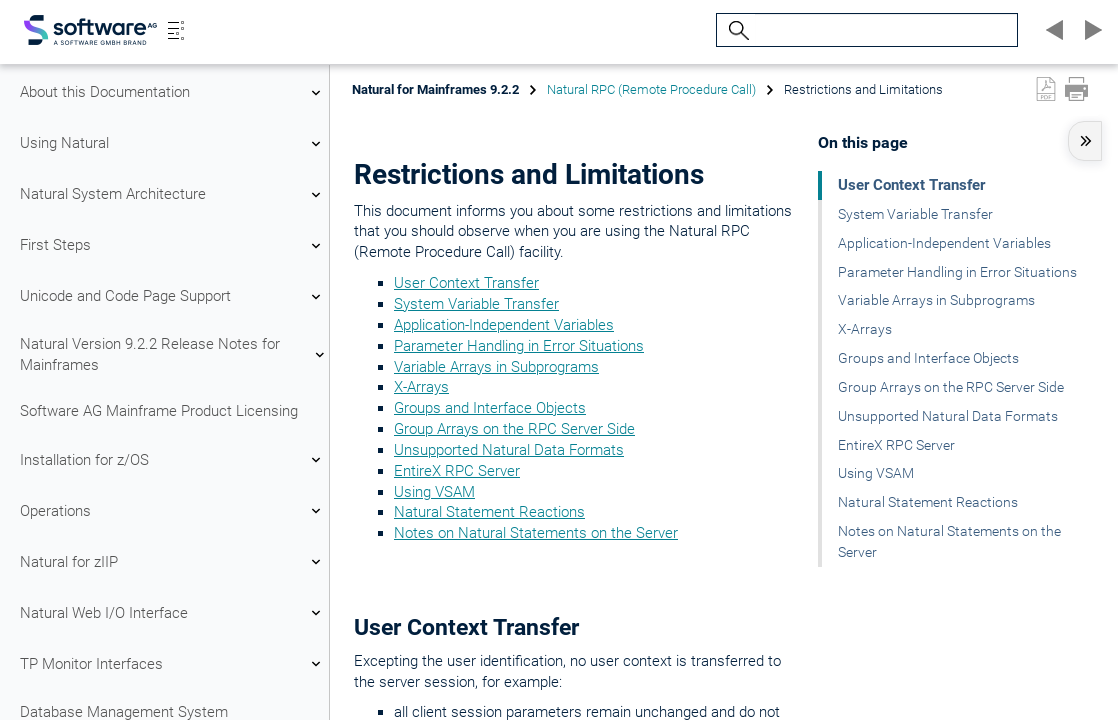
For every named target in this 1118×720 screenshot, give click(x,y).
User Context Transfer (466, 283)
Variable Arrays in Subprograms (496, 367)
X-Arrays (421, 387)
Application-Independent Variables (504, 325)
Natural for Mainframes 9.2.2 (435, 89)
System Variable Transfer (476, 304)
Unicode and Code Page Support (173, 297)
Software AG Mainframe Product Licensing (159, 411)
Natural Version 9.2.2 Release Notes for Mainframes (173, 354)
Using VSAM (434, 492)
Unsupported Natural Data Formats (509, 450)
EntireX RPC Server (457, 471)
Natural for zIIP (173, 562)
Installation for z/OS (173, 460)
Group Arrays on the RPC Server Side (514, 429)
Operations (173, 511)
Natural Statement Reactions (489, 512)
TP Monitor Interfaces (173, 664)
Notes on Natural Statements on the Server (536, 533)
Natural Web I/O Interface (173, 613)
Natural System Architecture (173, 195)
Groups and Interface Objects (490, 408)
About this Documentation (173, 93)
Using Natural (173, 144)
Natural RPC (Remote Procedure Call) (651, 89)
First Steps (173, 246)
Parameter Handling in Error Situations (519, 346)
